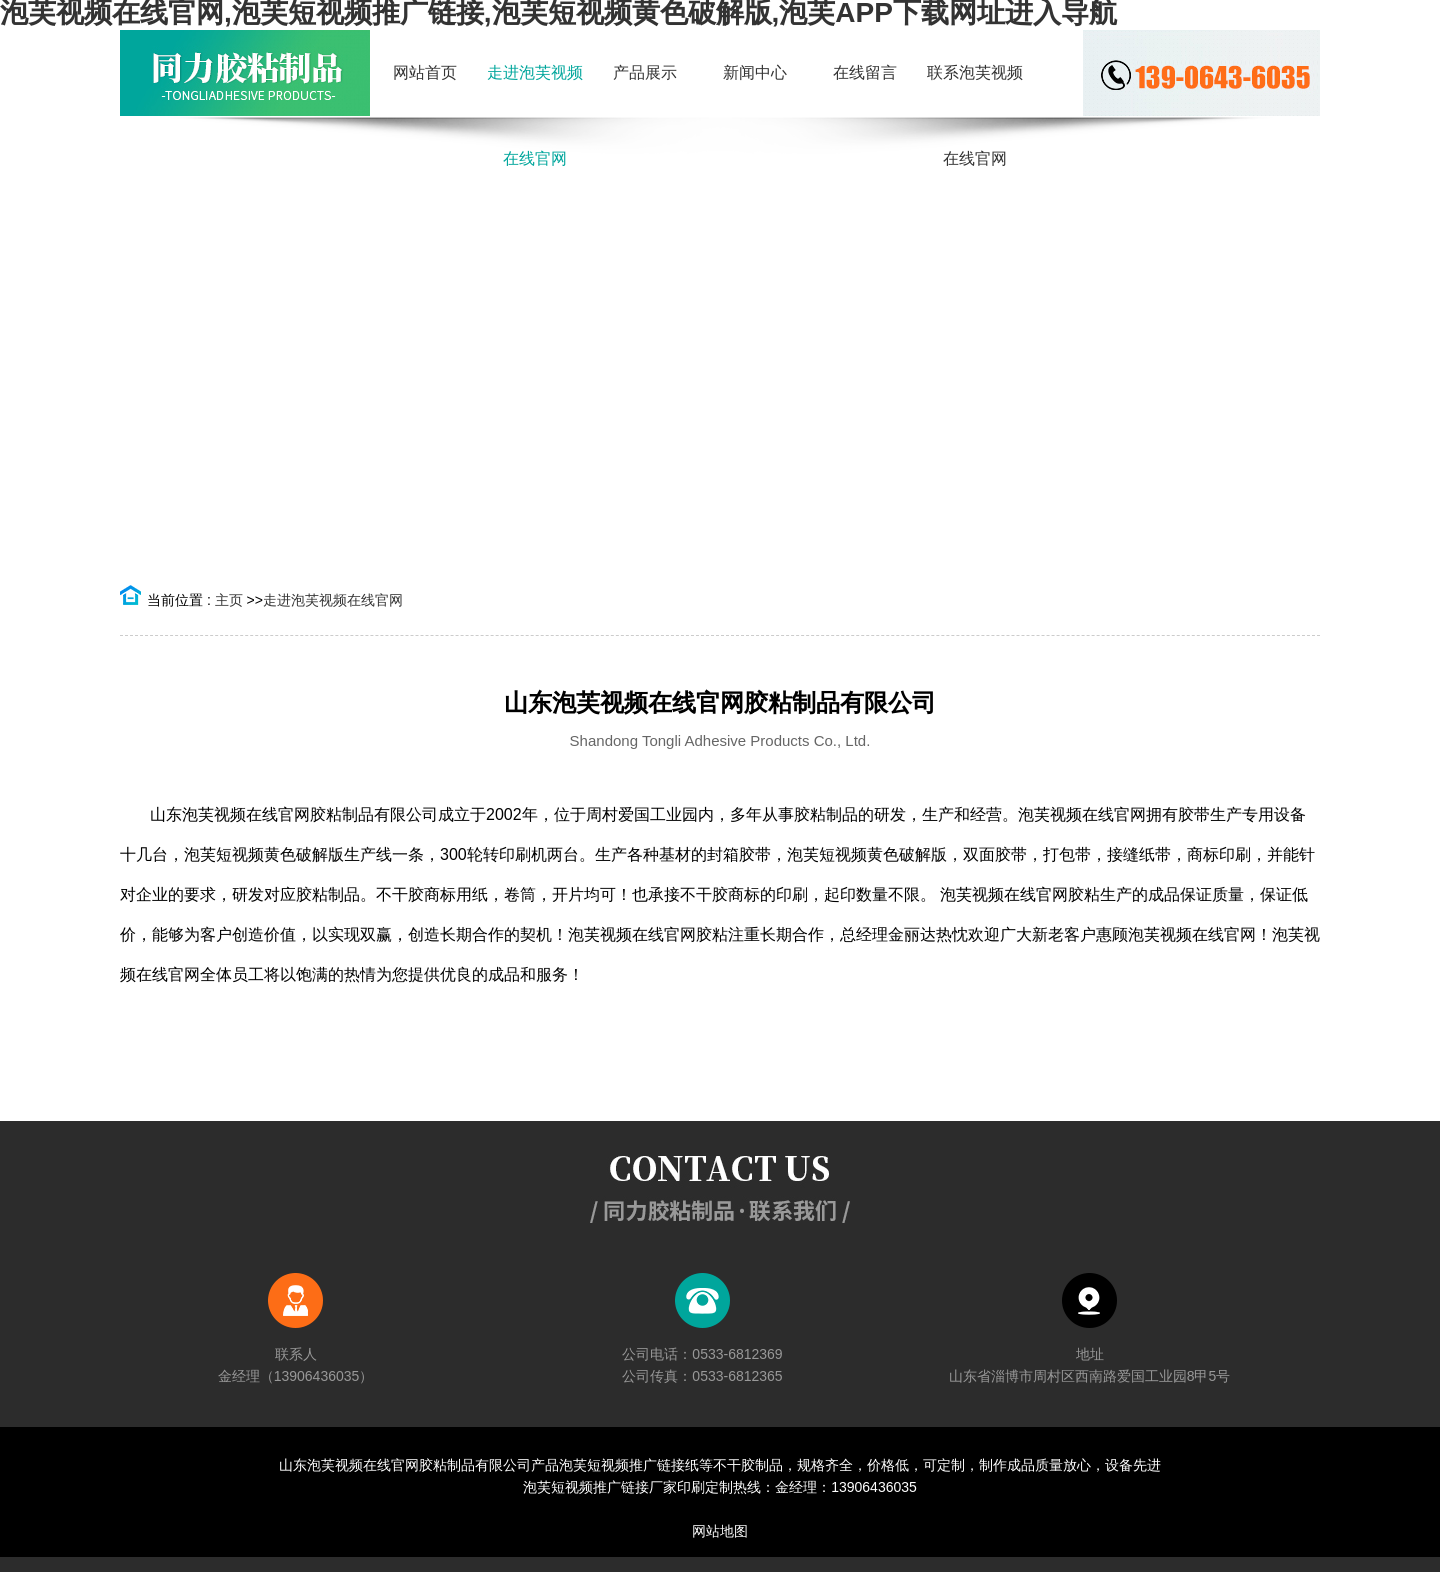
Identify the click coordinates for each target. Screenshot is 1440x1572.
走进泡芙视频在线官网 (333, 600)
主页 (229, 600)
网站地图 (720, 1531)
